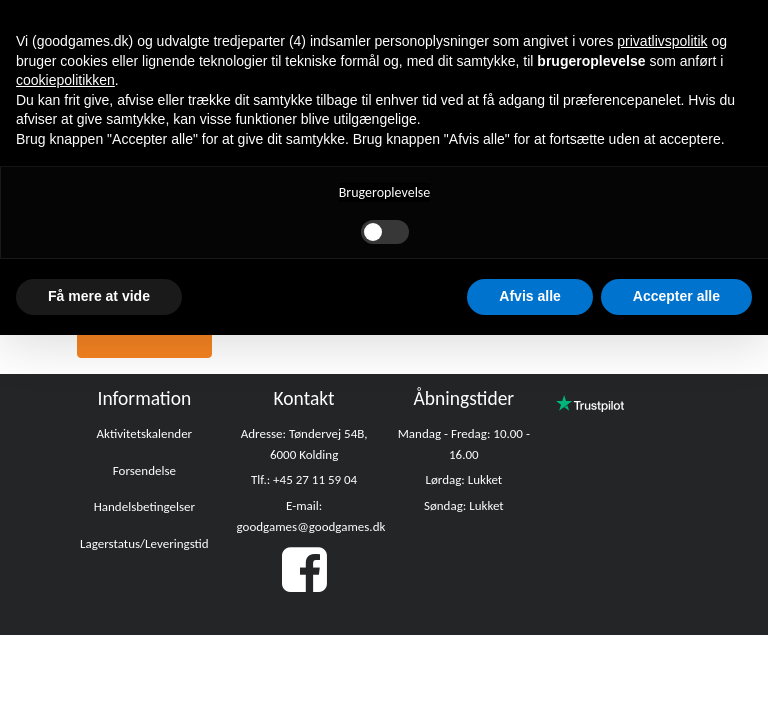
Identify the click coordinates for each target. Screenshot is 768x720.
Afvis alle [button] (529, 296)
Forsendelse (144, 470)
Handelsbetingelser (144, 506)
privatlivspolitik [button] (662, 41)
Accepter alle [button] (676, 296)
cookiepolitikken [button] (65, 80)
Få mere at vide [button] (99, 296)
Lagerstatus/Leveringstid (144, 543)
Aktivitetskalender (145, 433)
